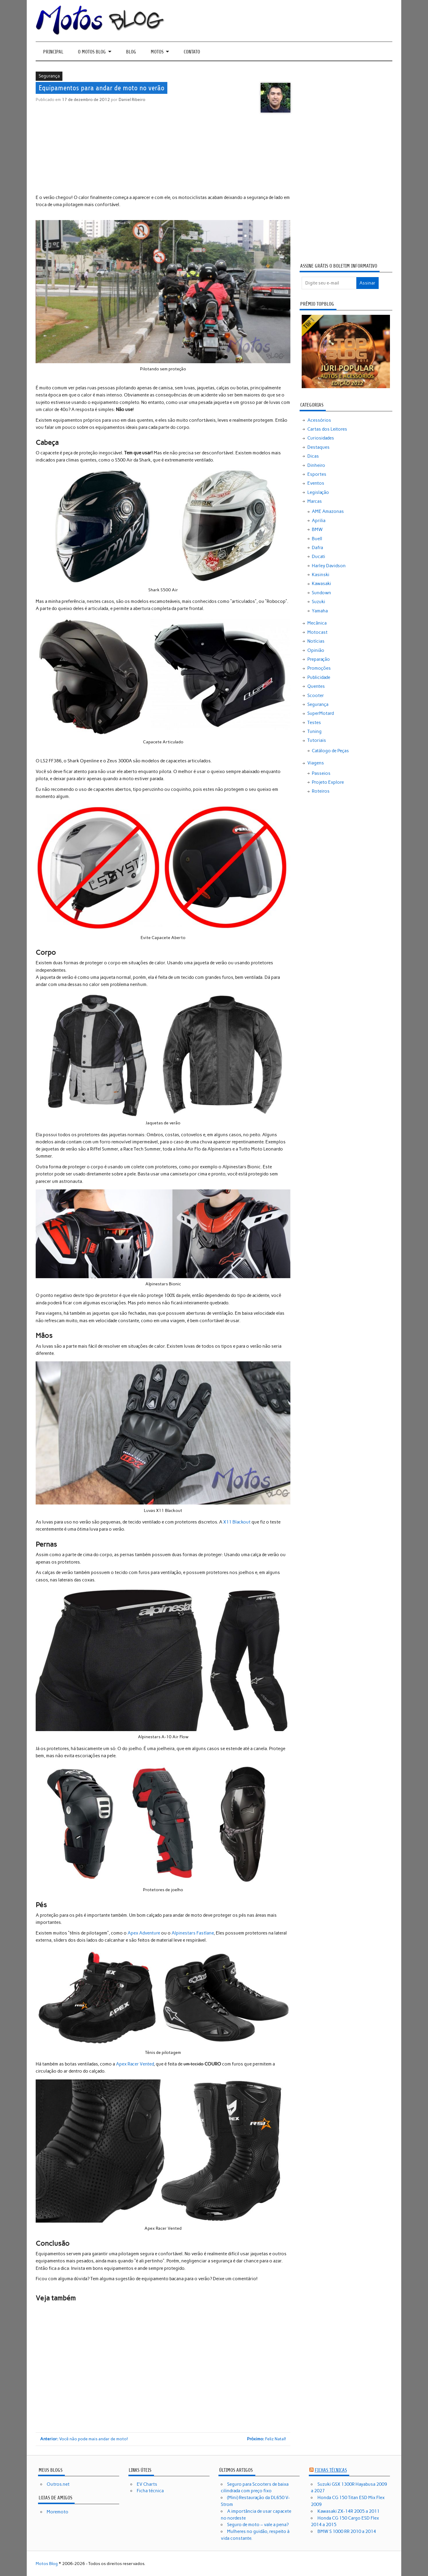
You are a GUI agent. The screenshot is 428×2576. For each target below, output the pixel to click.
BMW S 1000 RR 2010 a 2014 (346, 2531)
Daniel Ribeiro (132, 99)
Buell (317, 538)
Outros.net (58, 2484)
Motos (157, 52)
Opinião (315, 650)
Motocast (317, 632)
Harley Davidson (329, 565)
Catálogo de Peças (330, 750)
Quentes (316, 686)
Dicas (313, 456)
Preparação (318, 659)
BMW (317, 529)
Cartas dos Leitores (327, 429)
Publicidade (318, 677)
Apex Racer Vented (135, 2064)
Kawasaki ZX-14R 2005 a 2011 (348, 2511)
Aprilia (318, 520)
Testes (314, 722)
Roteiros (321, 791)
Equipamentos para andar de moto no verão (101, 88)
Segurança (49, 76)
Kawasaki (321, 583)
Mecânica (317, 623)
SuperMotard (320, 713)
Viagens (315, 763)
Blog (131, 52)
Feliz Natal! (266, 2438)
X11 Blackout (237, 1522)
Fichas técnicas (331, 2470)
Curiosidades (320, 438)
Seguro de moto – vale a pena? (258, 2524)
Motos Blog (47, 2563)
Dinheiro (316, 465)
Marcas (314, 501)
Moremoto (57, 2512)
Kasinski (320, 574)
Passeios (321, 773)
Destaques (318, 447)
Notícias (316, 641)
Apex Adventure (144, 1933)
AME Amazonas (328, 511)
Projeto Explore (328, 782)
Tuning (314, 731)
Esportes (316, 474)
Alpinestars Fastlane (192, 1933)
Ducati (318, 556)
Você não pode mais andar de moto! (84, 2438)
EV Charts (147, 2484)
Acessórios (319, 420)
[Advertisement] (163, 154)
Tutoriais (316, 740)
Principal (53, 52)
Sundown (321, 592)
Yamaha (320, 611)
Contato (192, 52)
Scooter (315, 695)
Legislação (318, 492)
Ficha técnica (150, 2490)
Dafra (317, 547)
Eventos (315, 483)
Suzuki (318, 601)
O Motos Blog (92, 52)
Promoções (319, 668)
